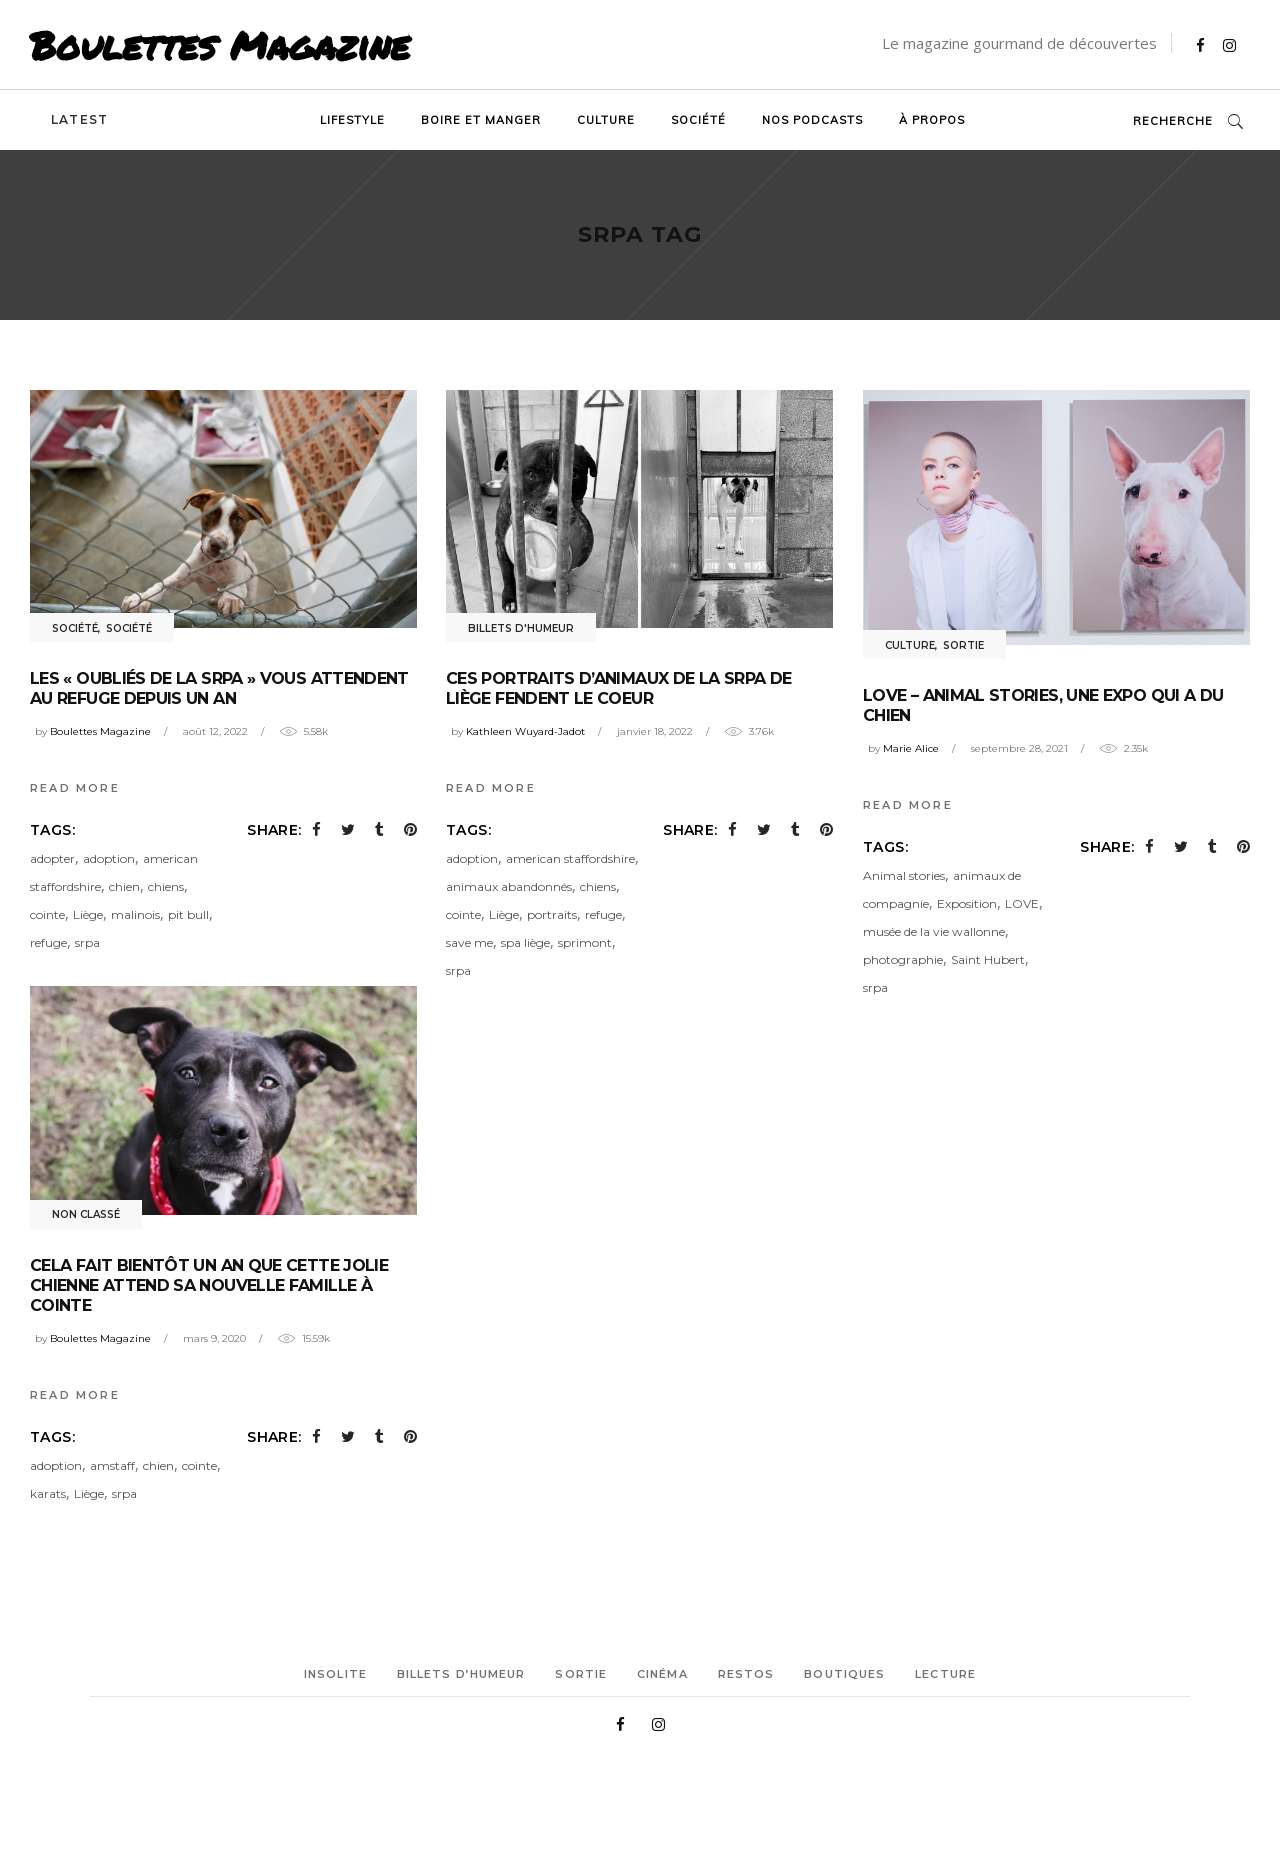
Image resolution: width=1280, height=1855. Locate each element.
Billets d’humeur (461, 1674)
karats (48, 1493)
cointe (47, 914)
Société (75, 628)
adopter (52, 858)
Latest (79, 119)
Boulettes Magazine (220, 45)
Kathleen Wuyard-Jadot (525, 731)
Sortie (963, 645)
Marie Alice (911, 748)
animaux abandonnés (509, 886)
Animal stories (904, 875)
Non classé (86, 1214)
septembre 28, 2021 (1019, 748)
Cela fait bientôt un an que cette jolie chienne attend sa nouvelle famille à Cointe (209, 1285)
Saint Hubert (988, 959)
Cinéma (662, 1674)
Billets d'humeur (521, 628)
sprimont (585, 942)
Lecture (945, 1674)
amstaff (112, 1465)
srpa (87, 942)
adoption (109, 858)
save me (469, 942)
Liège (88, 914)
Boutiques (844, 1674)
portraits (552, 914)
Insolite (335, 1674)
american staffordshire (570, 858)
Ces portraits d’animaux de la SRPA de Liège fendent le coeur (618, 688)
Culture (910, 645)
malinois (135, 914)
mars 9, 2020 (214, 1338)
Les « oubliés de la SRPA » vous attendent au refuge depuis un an (219, 688)
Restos (746, 1674)
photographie (903, 959)
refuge (48, 942)
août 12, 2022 (215, 731)
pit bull (188, 914)
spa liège (525, 942)
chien (124, 886)
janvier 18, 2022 (655, 731)
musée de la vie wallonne (934, 931)
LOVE (1022, 903)
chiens (166, 886)
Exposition (967, 903)
